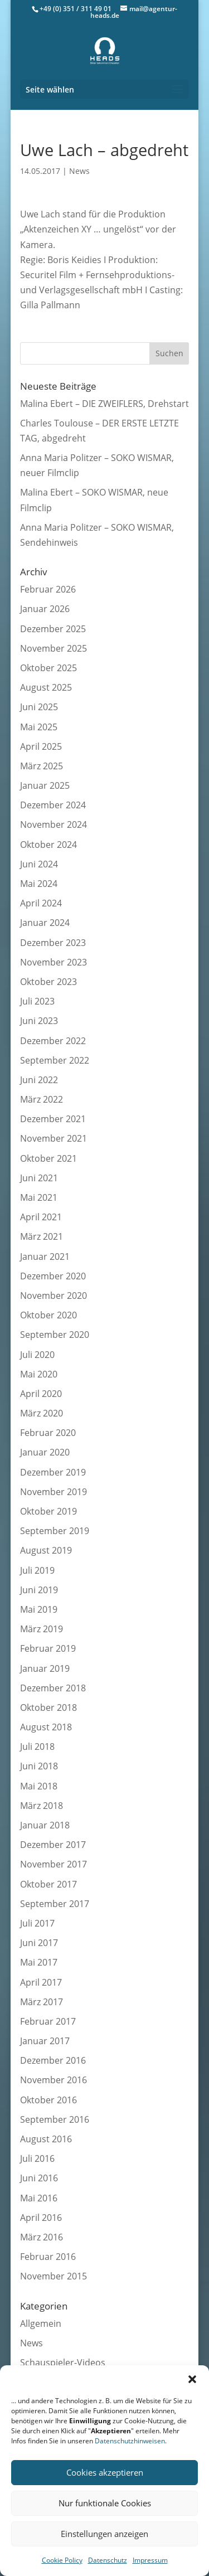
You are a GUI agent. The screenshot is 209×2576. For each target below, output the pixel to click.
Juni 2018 (39, 1766)
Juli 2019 (37, 1570)
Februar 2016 (48, 2256)
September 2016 (54, 2119)
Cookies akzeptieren (104, 2472)
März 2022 (41, 1099)
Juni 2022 (39, 1080)
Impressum (150, 2560)
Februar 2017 (48, 2021)
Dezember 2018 (53, 1688)
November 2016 (53, 2080)
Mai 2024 (38, 883)
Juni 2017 (39, 1943)
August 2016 (46, 2139)
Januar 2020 (45, 1452)
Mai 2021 (38, 1197)
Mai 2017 (38, 1962)
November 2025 (53, 648)
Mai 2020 (38, 1374)
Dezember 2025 (53, 629)
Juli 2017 (37, 1923)
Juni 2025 (39, 707)
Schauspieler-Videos (62, 2362)
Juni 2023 (39, 1021)
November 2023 (53, 962)
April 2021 (41, 1217)
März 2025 (41, 766)
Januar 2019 (45, 1668)
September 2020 (54, 1334)
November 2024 (53, 824)
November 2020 (53, 1295)
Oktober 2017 (48, 1884)
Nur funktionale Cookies (105, 2503)
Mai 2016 (38, 2198)
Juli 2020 (37, 1354)
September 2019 (54, 1531)
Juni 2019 (39, 1590)
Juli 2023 (37, 1001)
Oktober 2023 (48, 982)
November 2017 (53, 1864)
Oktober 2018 (48, 1707)
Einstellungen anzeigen (104, 2533)
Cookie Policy (62, 2560)
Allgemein (40, 2323)
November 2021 (53, 1138)
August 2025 (46, 687)
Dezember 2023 (53, 943)
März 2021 (41, 1236)
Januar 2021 (45, 1256)
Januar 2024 (45, 922)
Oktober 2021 (48, 1158)
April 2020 (41, 1394)
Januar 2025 (45, 785)
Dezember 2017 (53, 1844)
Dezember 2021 (53, 1119)
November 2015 (53, 2276)
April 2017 (41, 1982)
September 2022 (54, 1060)
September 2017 (54, 1904)
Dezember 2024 (53, 805)
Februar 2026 (48, 589)
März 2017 (41, 2002)
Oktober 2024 (48, 844)
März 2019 (41, 1629)
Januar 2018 (45, 1825)
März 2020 (41, 1413)
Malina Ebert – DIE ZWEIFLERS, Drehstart (104, 403)
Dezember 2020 (53, 1276)
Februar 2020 (48, 1433)
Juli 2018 (37, 1746)
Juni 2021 (39, 1178)
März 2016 (41, 2237)
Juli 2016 (37, 2158)
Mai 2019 (38, 1609)
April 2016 (41, 2217)
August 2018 (46, 1727)
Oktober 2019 (48, 1511)
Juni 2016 (39, 2178)
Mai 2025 (38, 727)
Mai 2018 (38, 1786)
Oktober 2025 (48, 668)
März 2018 (41, 1805)
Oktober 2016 (48, 2100)
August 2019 (46, 1550)
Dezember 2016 (53, 2060)
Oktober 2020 (48, 1315)
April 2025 (41, 746)
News (79, 171)
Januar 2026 (45, 609)
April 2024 (41, 903)
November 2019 (53, 1492)
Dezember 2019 (53, 1472)
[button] (192, 2379)
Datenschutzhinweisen (130, 2441)
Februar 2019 (48, 1648)
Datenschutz (107, 2560)
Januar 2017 (45, 2041)
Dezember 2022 (53, 1041)
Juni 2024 (39, 864)
